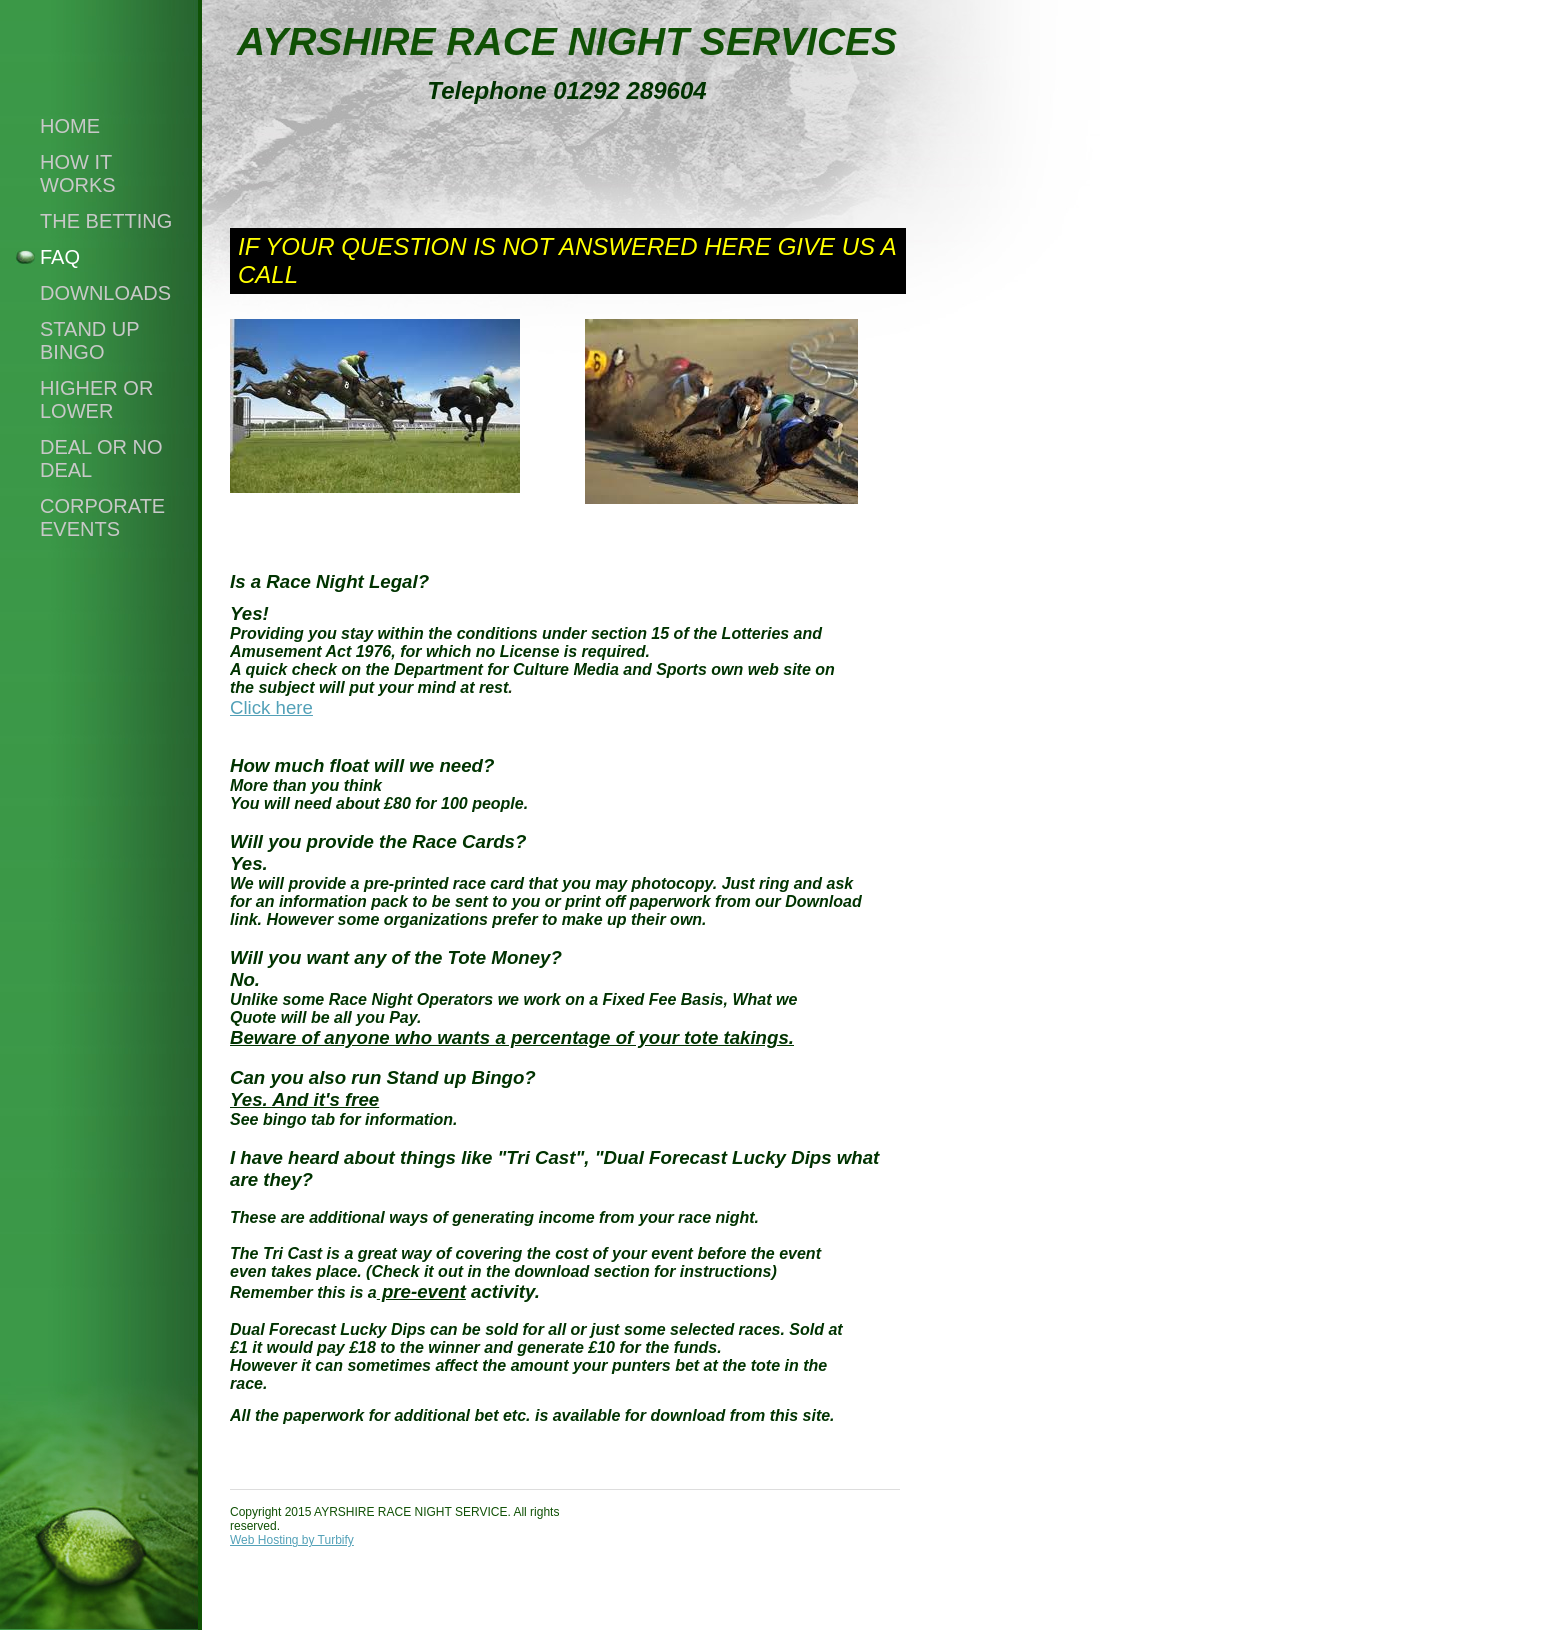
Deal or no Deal (101, 458)
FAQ (60, 257)
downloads (105, 293)
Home (70, 126)
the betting (106, 221)
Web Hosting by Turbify (292, 1540)
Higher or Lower (96, 399)
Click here (271, 707)
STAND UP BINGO (89, 340)
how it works (78, 173)
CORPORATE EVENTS (102, 517)
